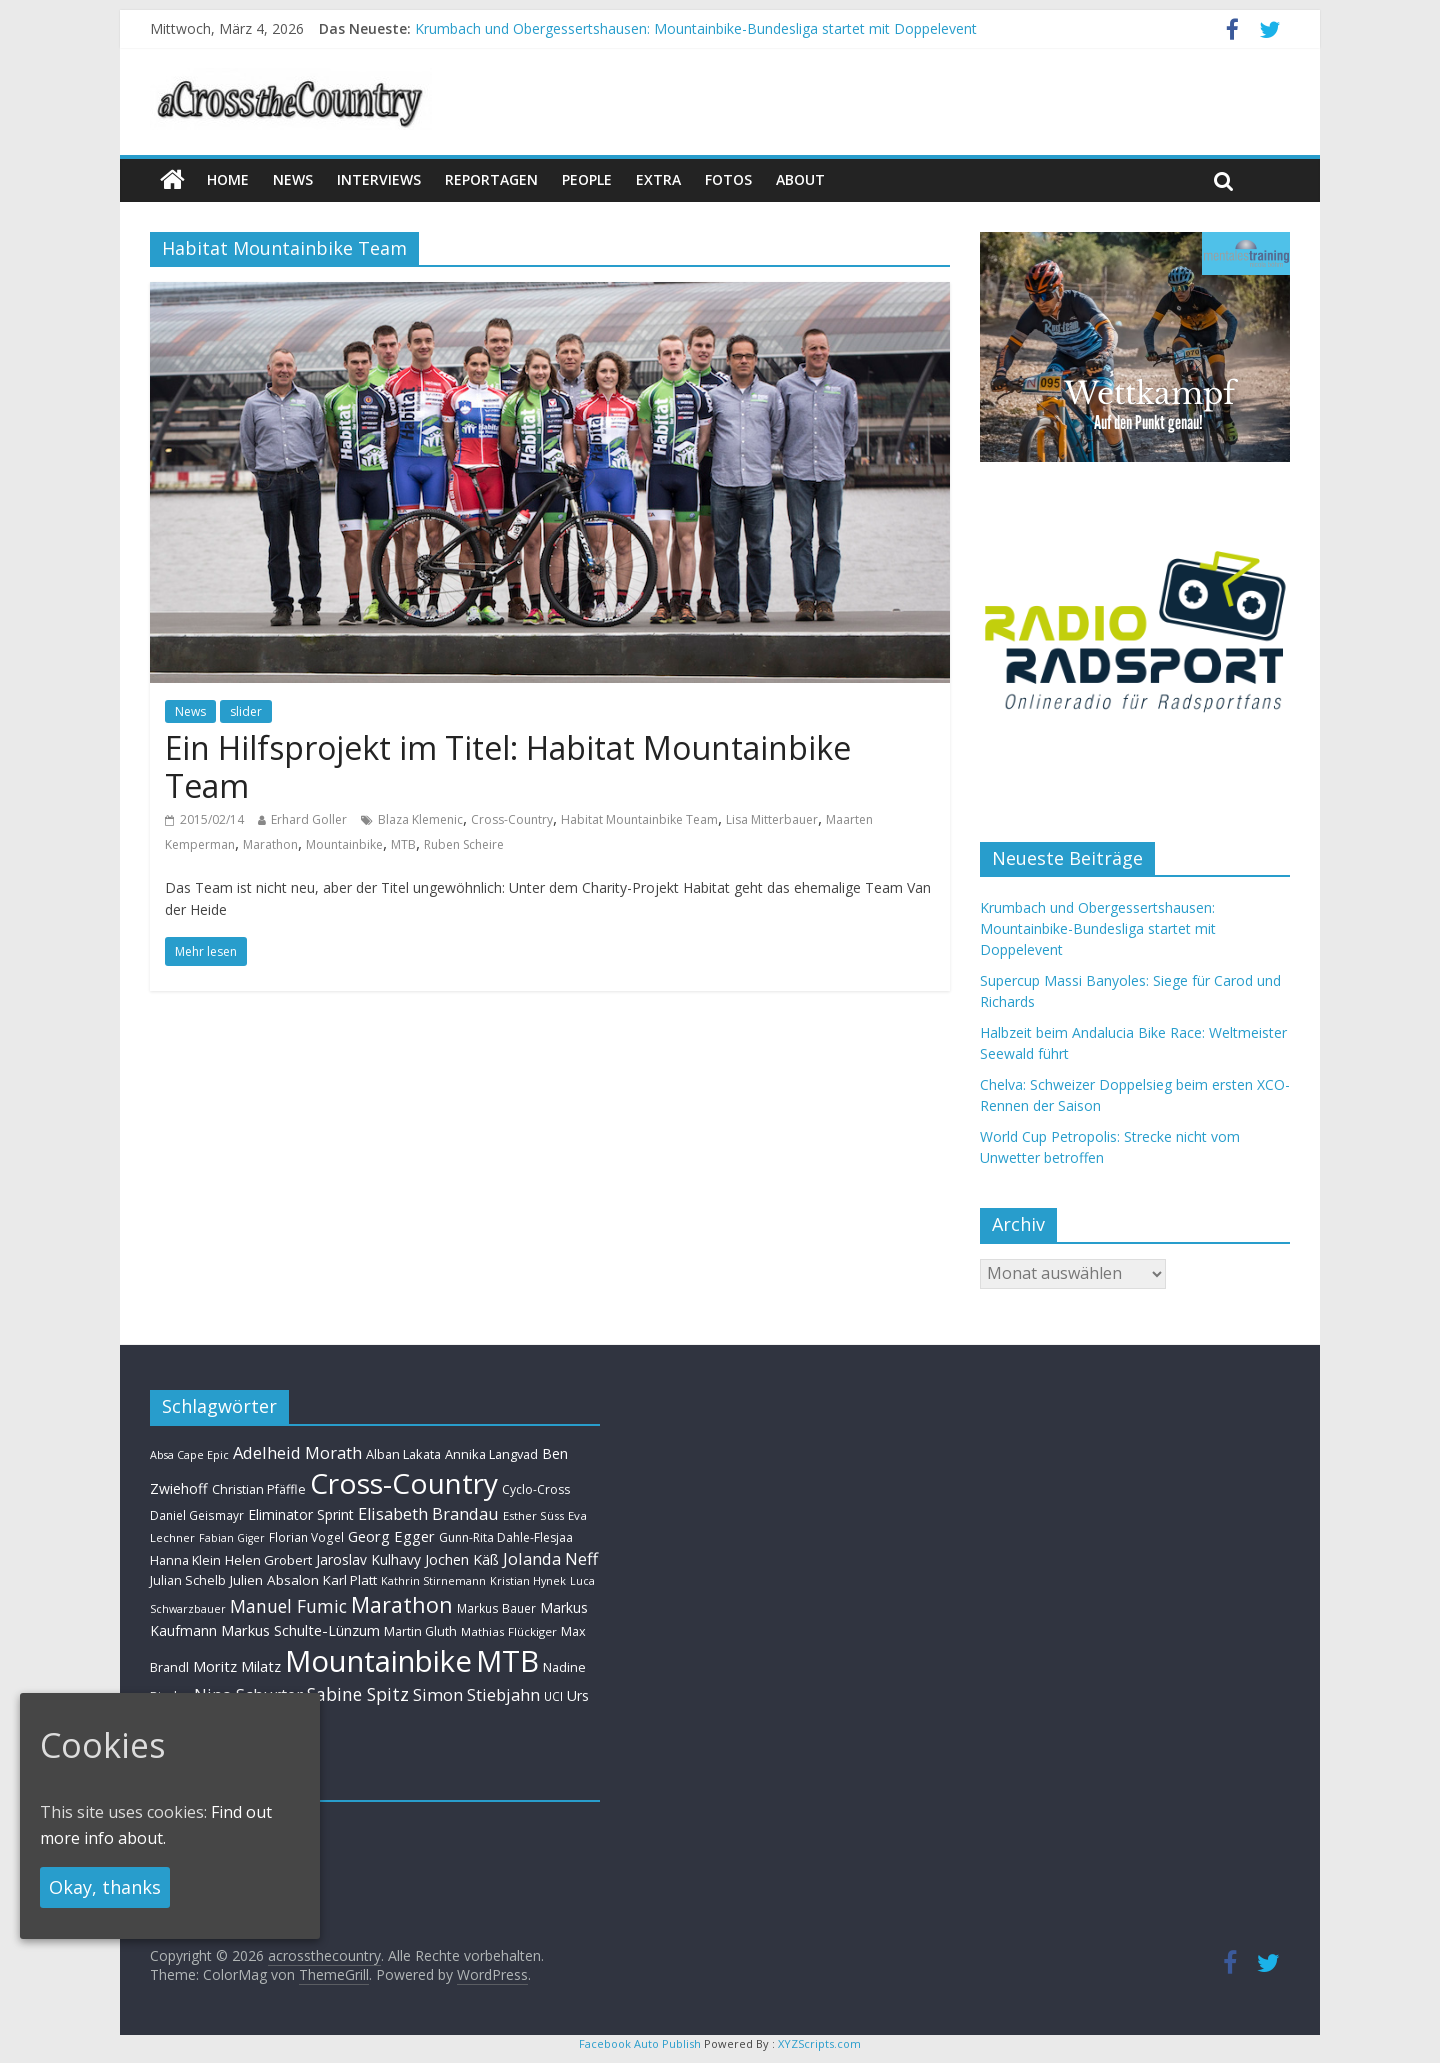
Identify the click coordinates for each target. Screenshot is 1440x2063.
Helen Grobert (268, 1560)
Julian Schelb (188, 1580)
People (587, 179)
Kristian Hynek (528, 1580)
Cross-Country (512, 819)
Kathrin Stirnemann (433, 1580)
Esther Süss (533, 1515)
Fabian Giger (232, 1538)
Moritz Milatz (237, 1666)
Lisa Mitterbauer (772, 819)
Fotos (728, 179)
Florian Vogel (306, 1537)
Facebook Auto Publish (640, 2043)
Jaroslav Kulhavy (368, 1559)
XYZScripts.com (819, 2043)
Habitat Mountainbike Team (639, 819)
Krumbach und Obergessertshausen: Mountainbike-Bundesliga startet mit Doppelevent (696, 28)
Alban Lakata (403, 1454)
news (293, 179)
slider (246, 711)
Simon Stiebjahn (476, 1694)
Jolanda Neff (550, 1558)
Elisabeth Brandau (428, 1514)
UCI (553, 1696)
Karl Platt (350, 1580)
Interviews (379, 179)
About (800, 179)
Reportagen (491, 179)
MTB (403, 844)
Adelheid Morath (297, 1452)
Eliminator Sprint (301, 1514)
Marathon (270, 844)
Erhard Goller (309, 819)
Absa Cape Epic (189, 1454)
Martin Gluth (420, 1631)
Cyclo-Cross (536, 1489)
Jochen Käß (462, 1559)
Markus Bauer (496, 1608)
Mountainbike (344, 844)
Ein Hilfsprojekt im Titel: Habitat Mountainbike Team (508, 766)
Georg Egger (391, 1536)
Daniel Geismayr (197, 1515)
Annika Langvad (491, 1454)
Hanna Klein (185, 1560)
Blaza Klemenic (420, 819)
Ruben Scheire (464, 844)
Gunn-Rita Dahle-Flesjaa (506, 1537)
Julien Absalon (274, 1580)
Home (228, 179)
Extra (658, 179)
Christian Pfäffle (259, 1489)
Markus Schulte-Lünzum (300, 1630)
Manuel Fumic (288, 1606)
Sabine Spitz (358, 1694)
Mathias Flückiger (509, 1631)
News (190, 711)
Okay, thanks (105, 1887)
